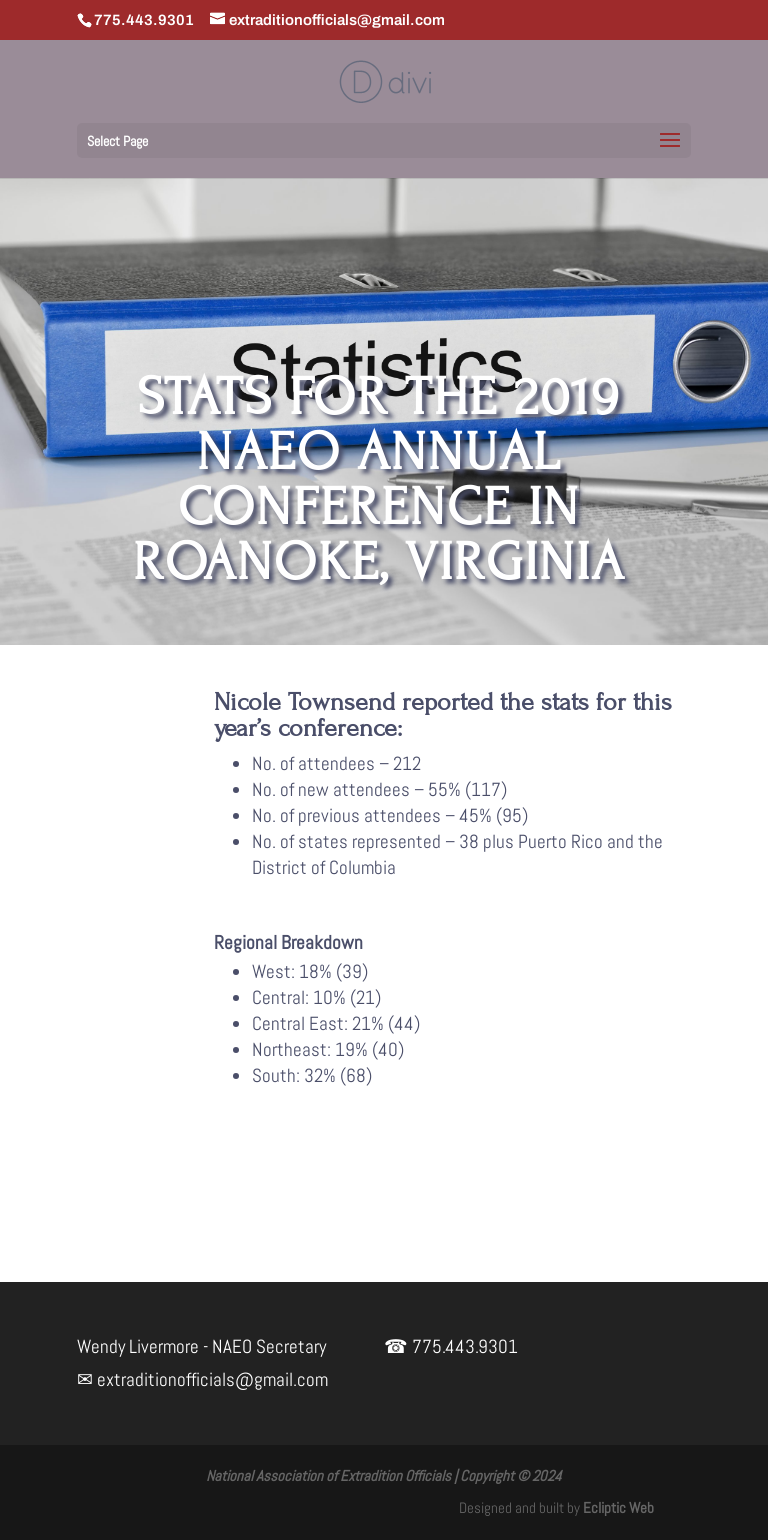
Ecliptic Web (618, 1507)
